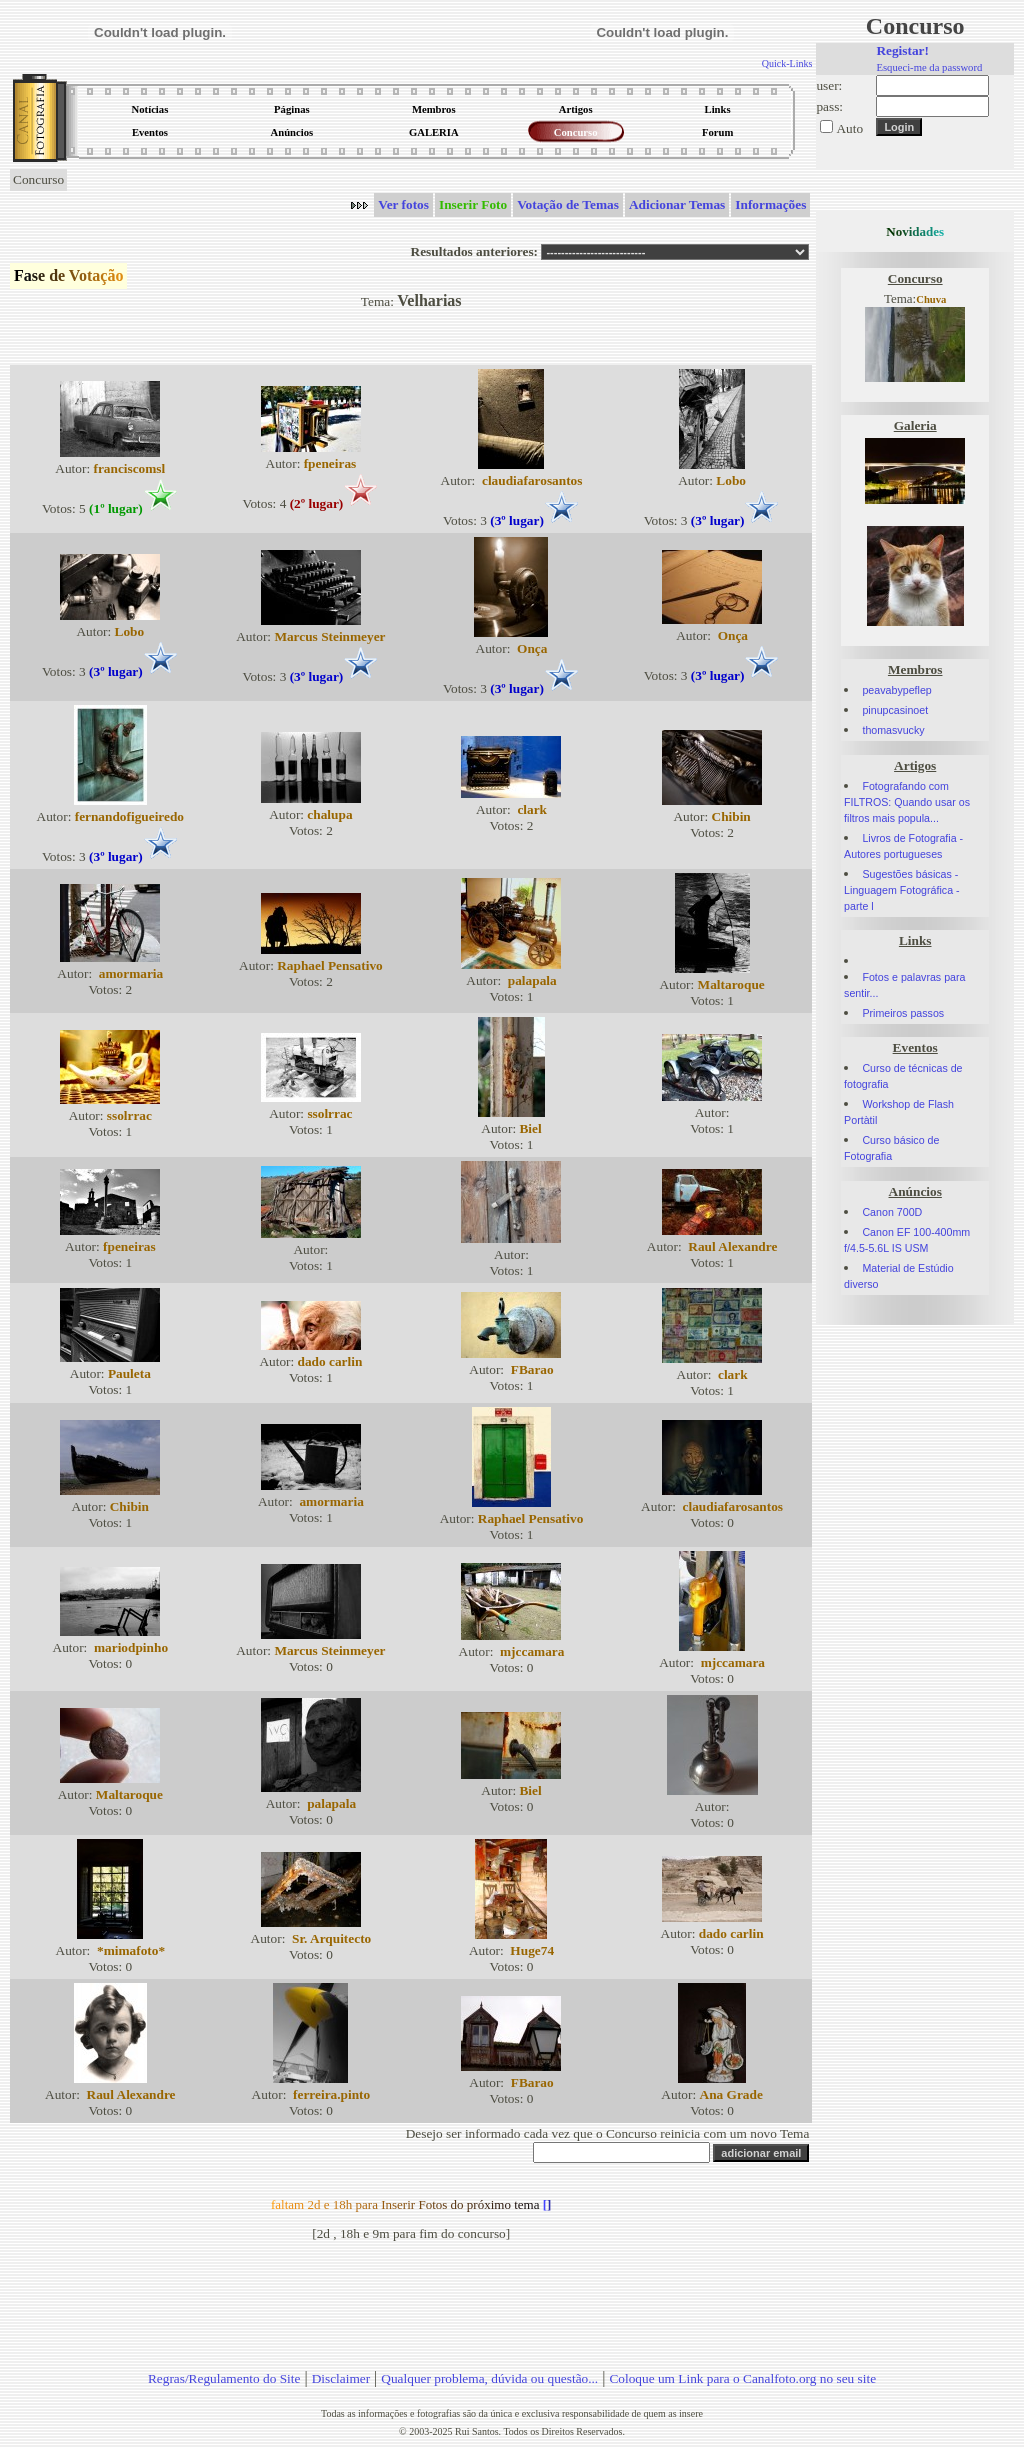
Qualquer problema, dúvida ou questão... (489, 2378)
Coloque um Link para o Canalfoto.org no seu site (742, 2378)
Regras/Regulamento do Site (224, 2378)
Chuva (931, 299)
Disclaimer (341, 2378)
